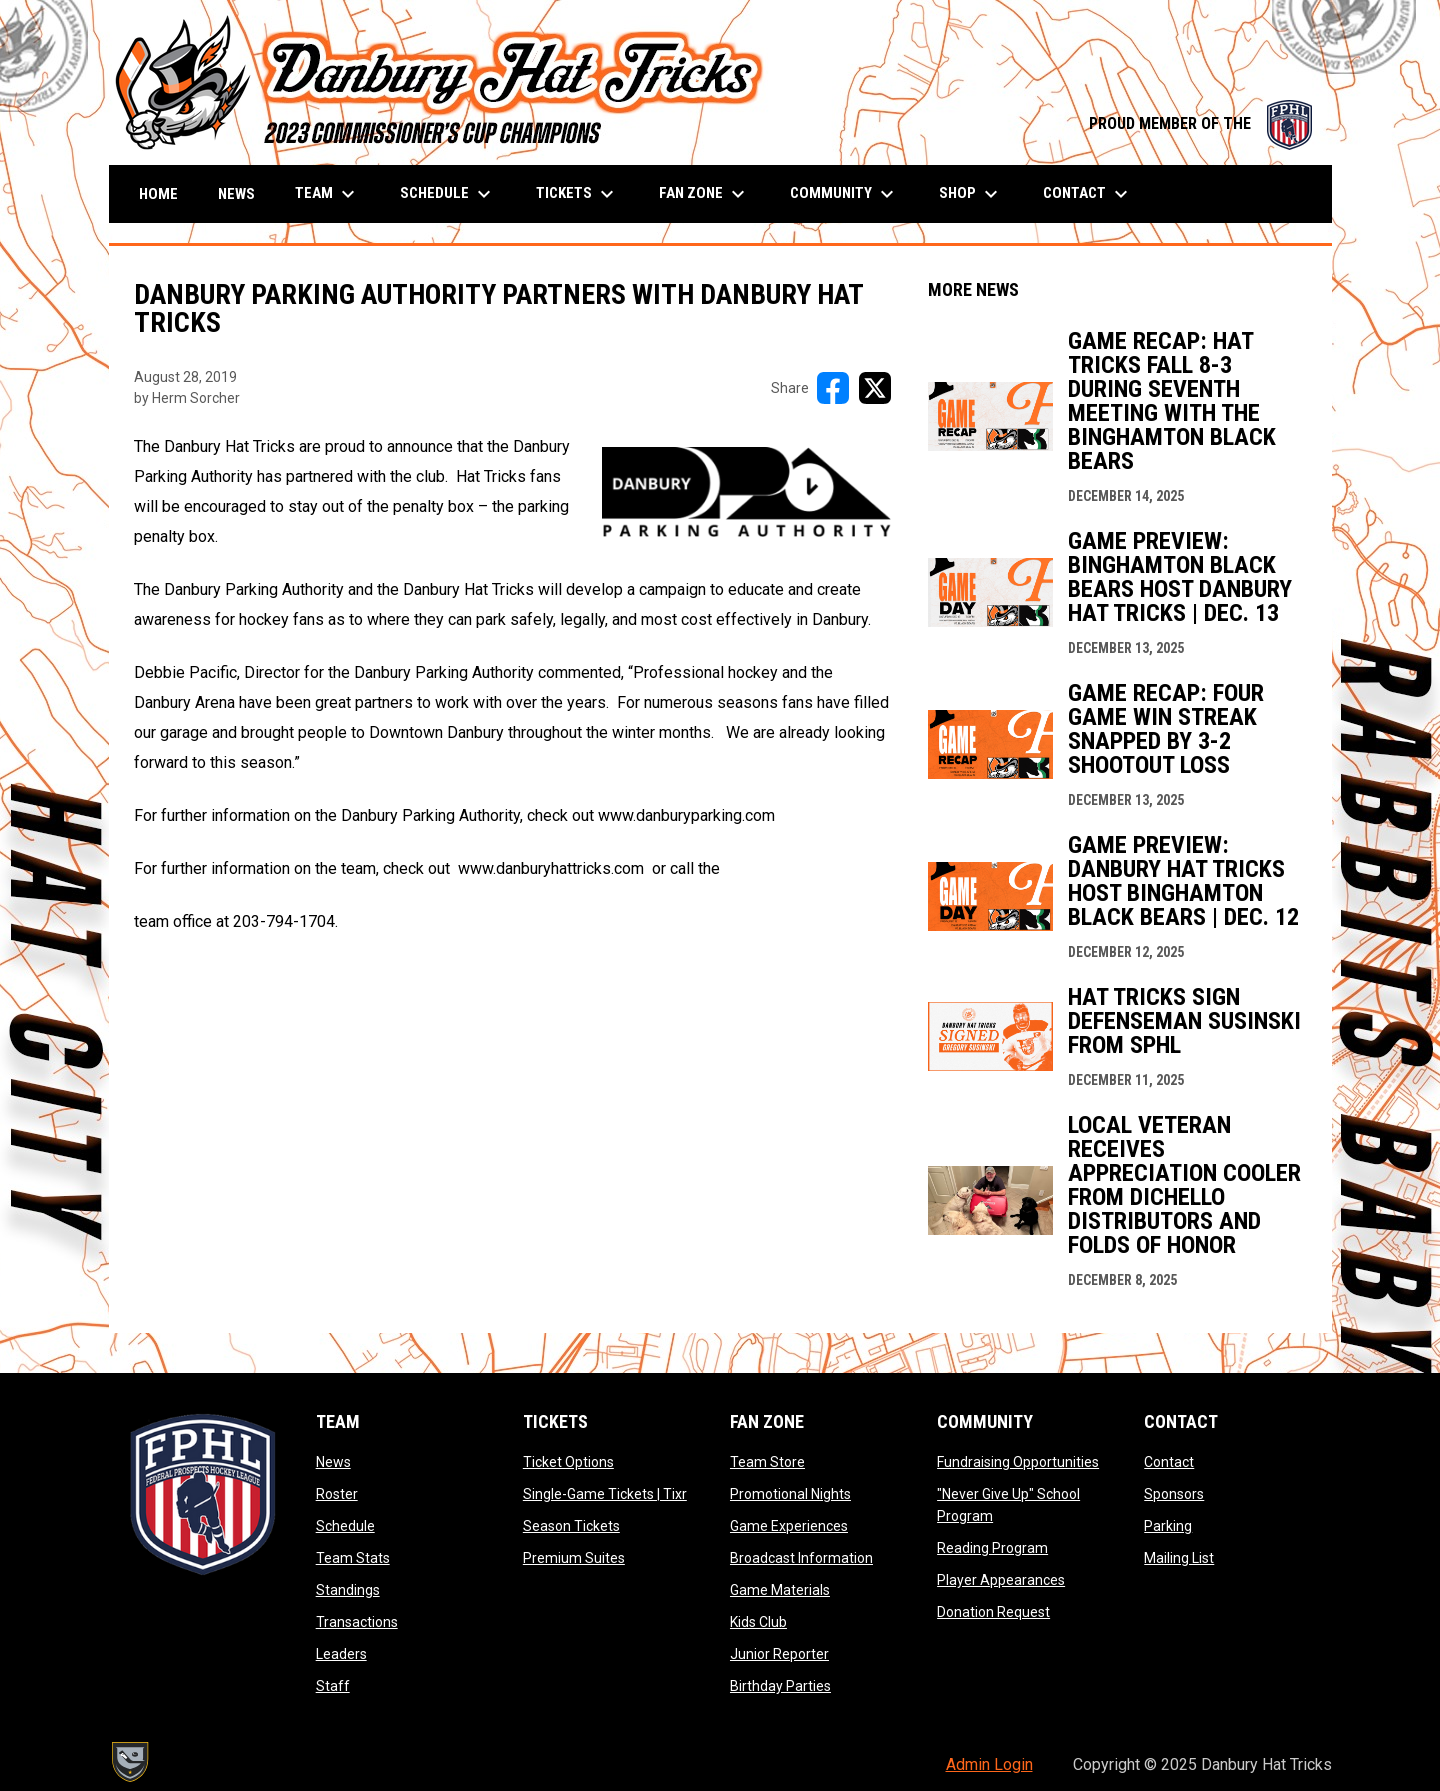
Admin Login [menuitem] (989, 1764)
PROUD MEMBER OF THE (1200, 123)
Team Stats (353, 1558)
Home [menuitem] (158, 194)
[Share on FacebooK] (833, 388)
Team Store (767, 1462)
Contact (1169, 1462)
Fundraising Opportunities (1018, 1462)
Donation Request (993, 1612)
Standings (348, 1590)
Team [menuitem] (327, 194)
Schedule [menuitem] (448, 194)
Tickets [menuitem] (577, 194)
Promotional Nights (790, 1494)
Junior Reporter (779, 1654)
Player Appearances (1001, 1580)
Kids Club (758, 1622)
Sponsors (1174, 1494)
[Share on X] (875, 388)
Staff (333, 1686)
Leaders (341, 1654)
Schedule (345, 1526)
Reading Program (992, 1548)
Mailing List (1179, 1558)
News (333, 1462)
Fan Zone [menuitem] (704, 194)
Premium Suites (574, 1558)
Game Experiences (789, 1526)
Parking (1168, 1526)
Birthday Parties (780, 1686)
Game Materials (780, 1590)
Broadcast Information (801, 1558)
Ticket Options (568, 1462)
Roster (337, 1494)
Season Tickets (571, 1526)
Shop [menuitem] (971, 194)
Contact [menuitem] (1088, 194)
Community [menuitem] (844, 194)
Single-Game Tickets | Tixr (605, 1494)
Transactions (357, 1622)
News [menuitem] (236, 194)
